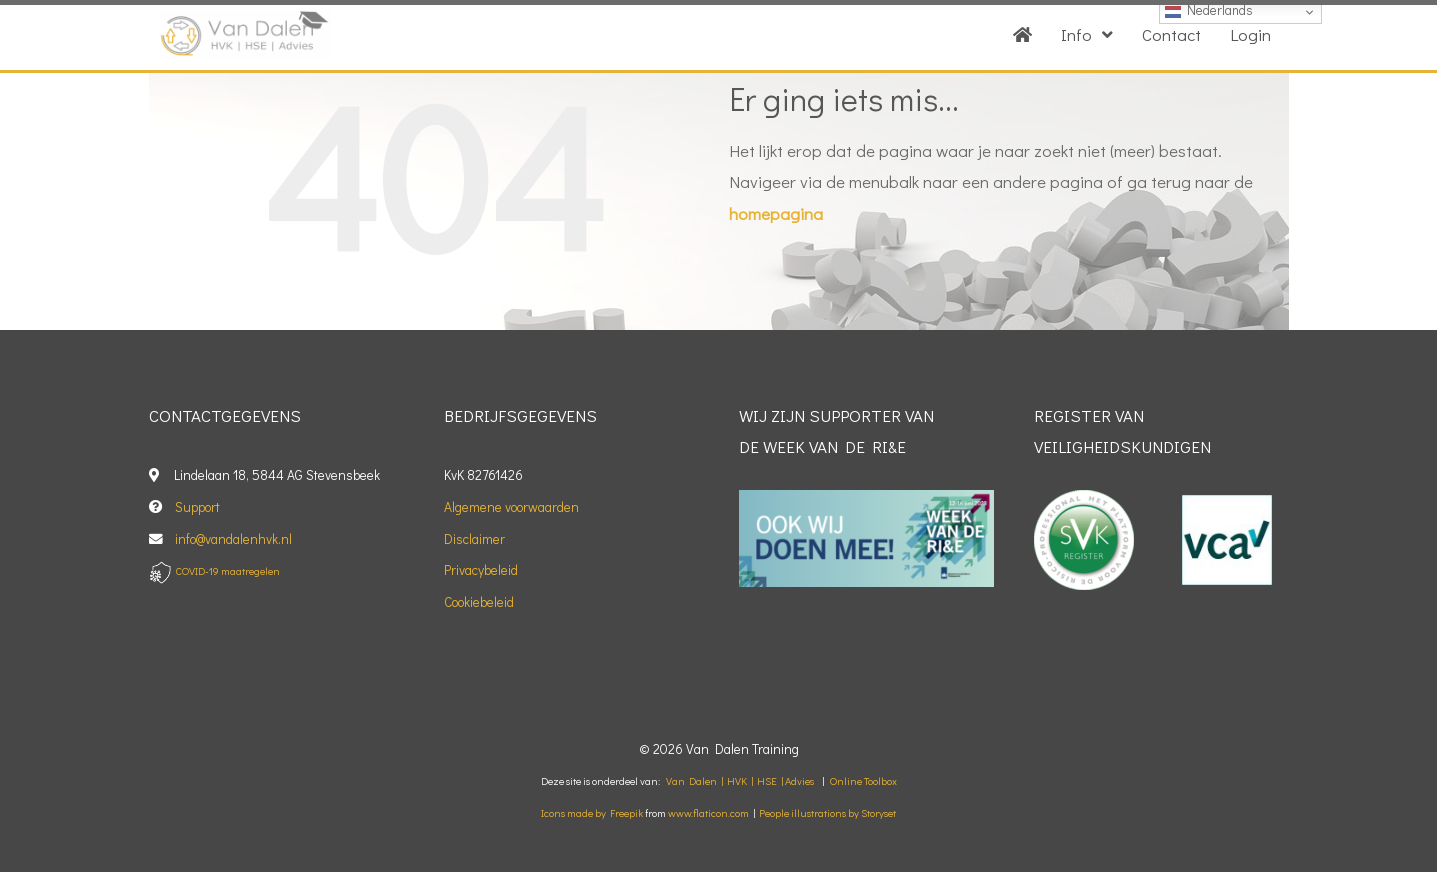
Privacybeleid (481, 570)
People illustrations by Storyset (827, 813)
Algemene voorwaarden (511, 507)
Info (1087, 34)
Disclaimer (474, 539)
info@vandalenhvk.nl (235, 539)
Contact (1171, 34)
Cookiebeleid (479, 602)
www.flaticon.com (708, 813)
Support (197, 507)
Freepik (626, 813)
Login (1250, 34)
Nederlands (1208, 10)
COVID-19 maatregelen (228, 571)
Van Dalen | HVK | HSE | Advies (740, 781)
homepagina (776, 213)
